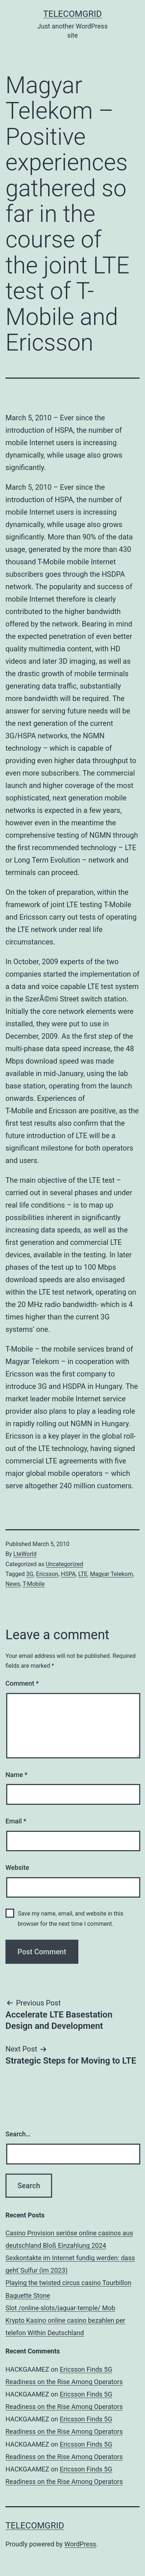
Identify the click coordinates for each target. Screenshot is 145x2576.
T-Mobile (34, 1583)
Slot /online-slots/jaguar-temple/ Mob (60, 2308)
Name (16, 1774)
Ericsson (47, 1574)
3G (30, 1574)
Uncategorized (64, 1564)
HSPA (68, 1574)
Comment (22, 1683)
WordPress (80, 2544)
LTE (82, 1574)
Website (17, 1867)
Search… (18, 2134)
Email (15, 1821)
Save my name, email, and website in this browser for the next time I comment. (71, 1918)
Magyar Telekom (111, 1574)
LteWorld (25, 1553)
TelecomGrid (72, 14)
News (12, 1583)
